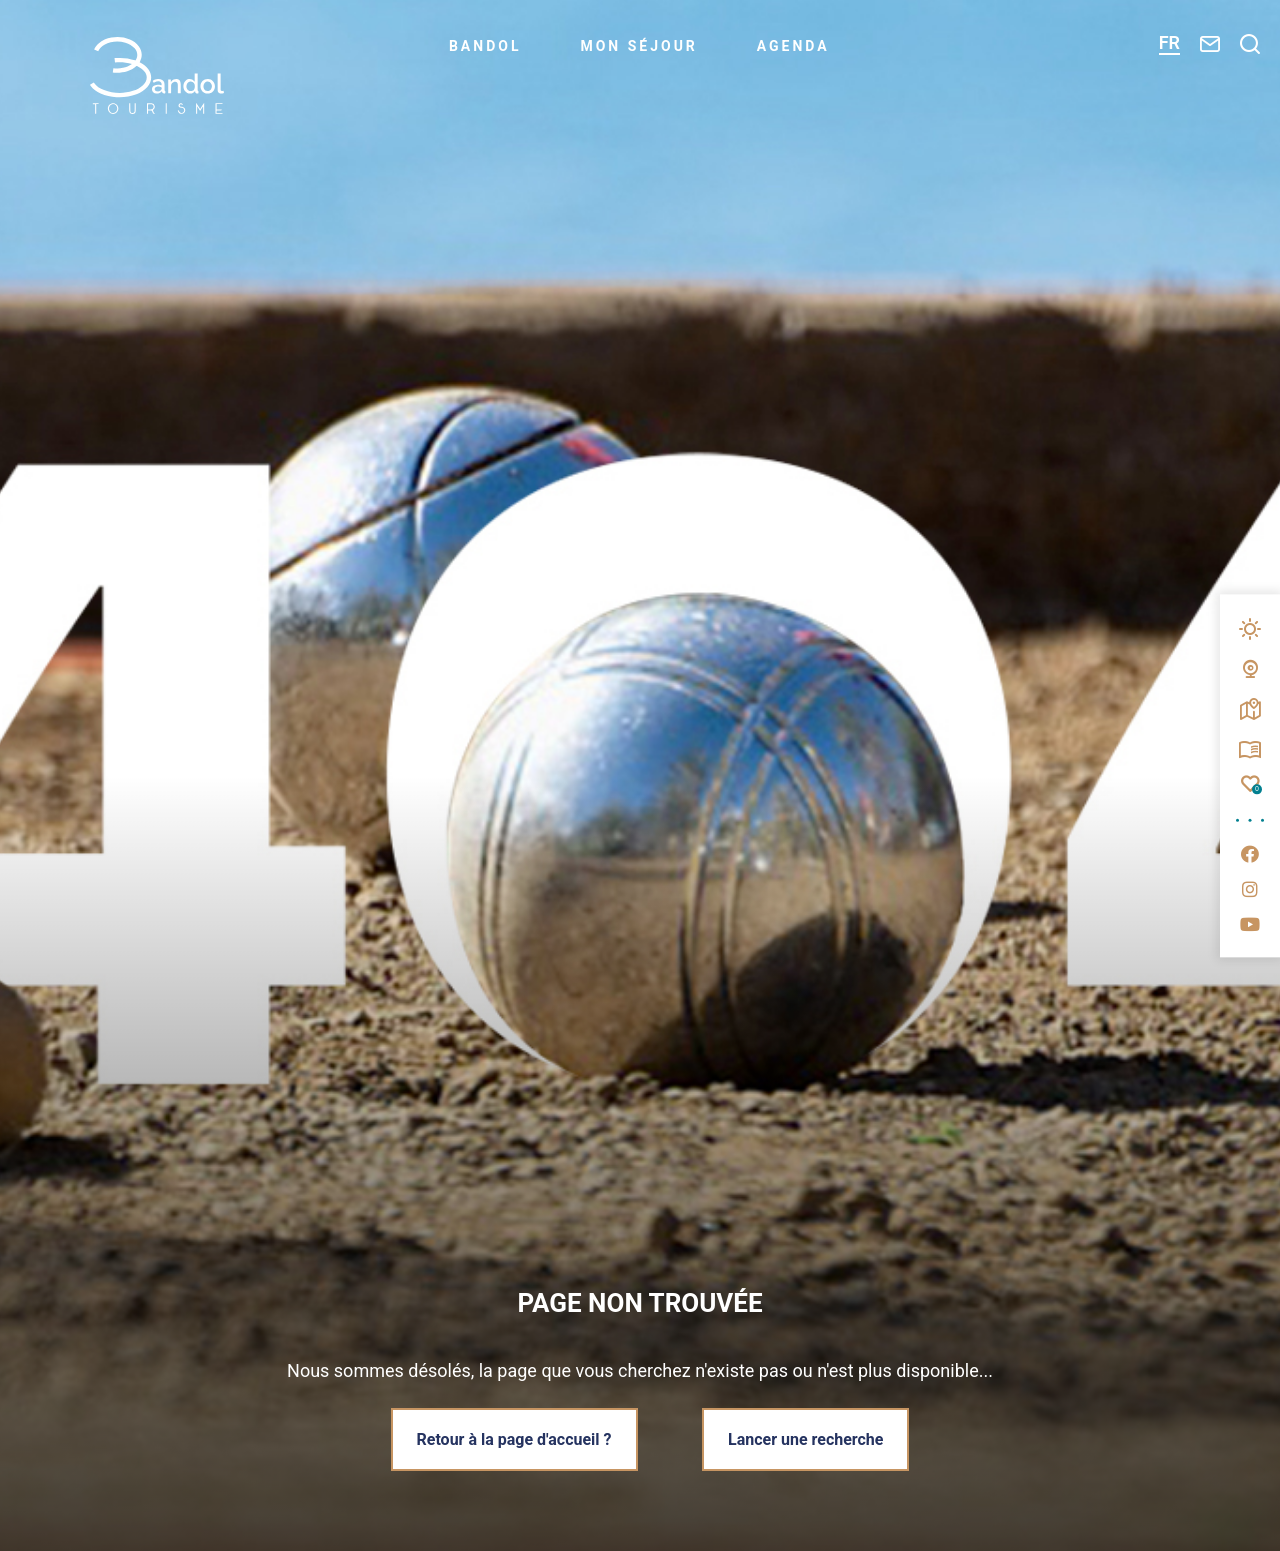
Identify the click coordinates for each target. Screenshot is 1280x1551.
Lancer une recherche (805, 1439)
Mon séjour (638, 46)
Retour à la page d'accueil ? (514, 1439)
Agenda (793, 46)
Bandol (485, 46)
